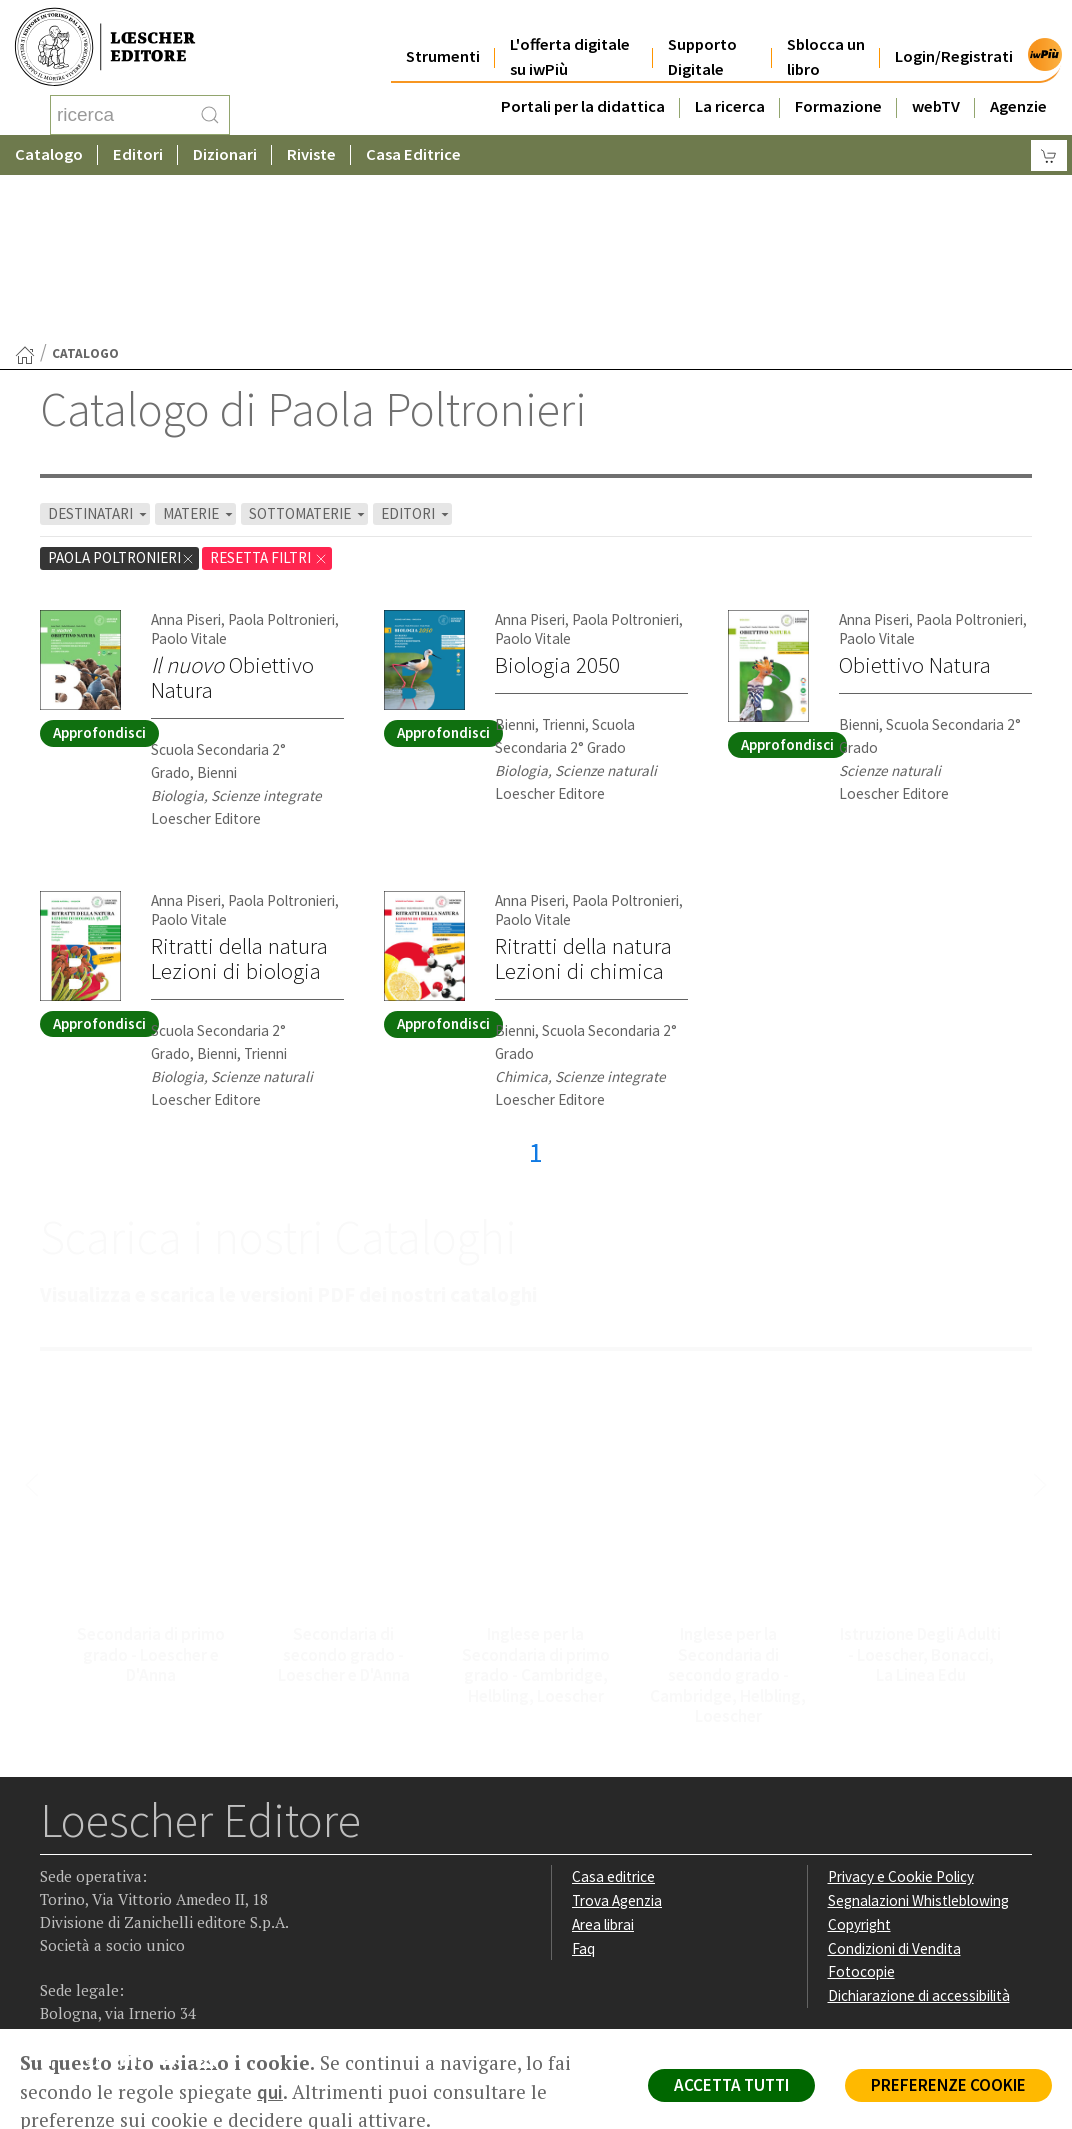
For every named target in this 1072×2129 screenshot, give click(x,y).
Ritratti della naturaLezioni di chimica (583, 798)
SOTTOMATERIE (308, 353)
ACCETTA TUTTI (731, 2085)
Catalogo (49, 154)
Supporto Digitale (702, 42)
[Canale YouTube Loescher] (174, 1903)
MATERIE (199, 353)
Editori (138, 154)
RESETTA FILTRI (269, 397)
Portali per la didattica (583, 91)
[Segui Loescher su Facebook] (57, 1903)
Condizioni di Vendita (894, 1788)
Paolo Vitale (189, 478)
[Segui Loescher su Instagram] (96, 1903)
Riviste (311, 154)
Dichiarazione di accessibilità (919, 1835)
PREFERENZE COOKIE (948, 2085)
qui (270, 2092)
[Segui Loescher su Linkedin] (135, 1903)
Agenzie (1018, 91)
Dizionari (225, 154)
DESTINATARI (99, 353)
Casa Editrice (413, 154)
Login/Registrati (954, 41)
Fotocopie (861, 1811)
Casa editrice (613, 1716)
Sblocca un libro (826, 42)
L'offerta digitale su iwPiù (570, 42)
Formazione (838, 91)
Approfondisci (99, 572)
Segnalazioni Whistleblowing (918, 1740)
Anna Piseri (186, 459)
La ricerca (730, 91)
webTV (936, 91)
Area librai (603, 1764)
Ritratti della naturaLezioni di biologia (239, 798)
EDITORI (416, 353)
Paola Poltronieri (121, 397)
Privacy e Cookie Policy (901, 1716)
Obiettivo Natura (232, 517)
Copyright (859, 1764)
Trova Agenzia (617, 1740)
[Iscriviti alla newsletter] (213, 1901)
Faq (583, 1788)
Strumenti (443, 41)
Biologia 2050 (557, 505)
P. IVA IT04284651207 (108, 1983)
